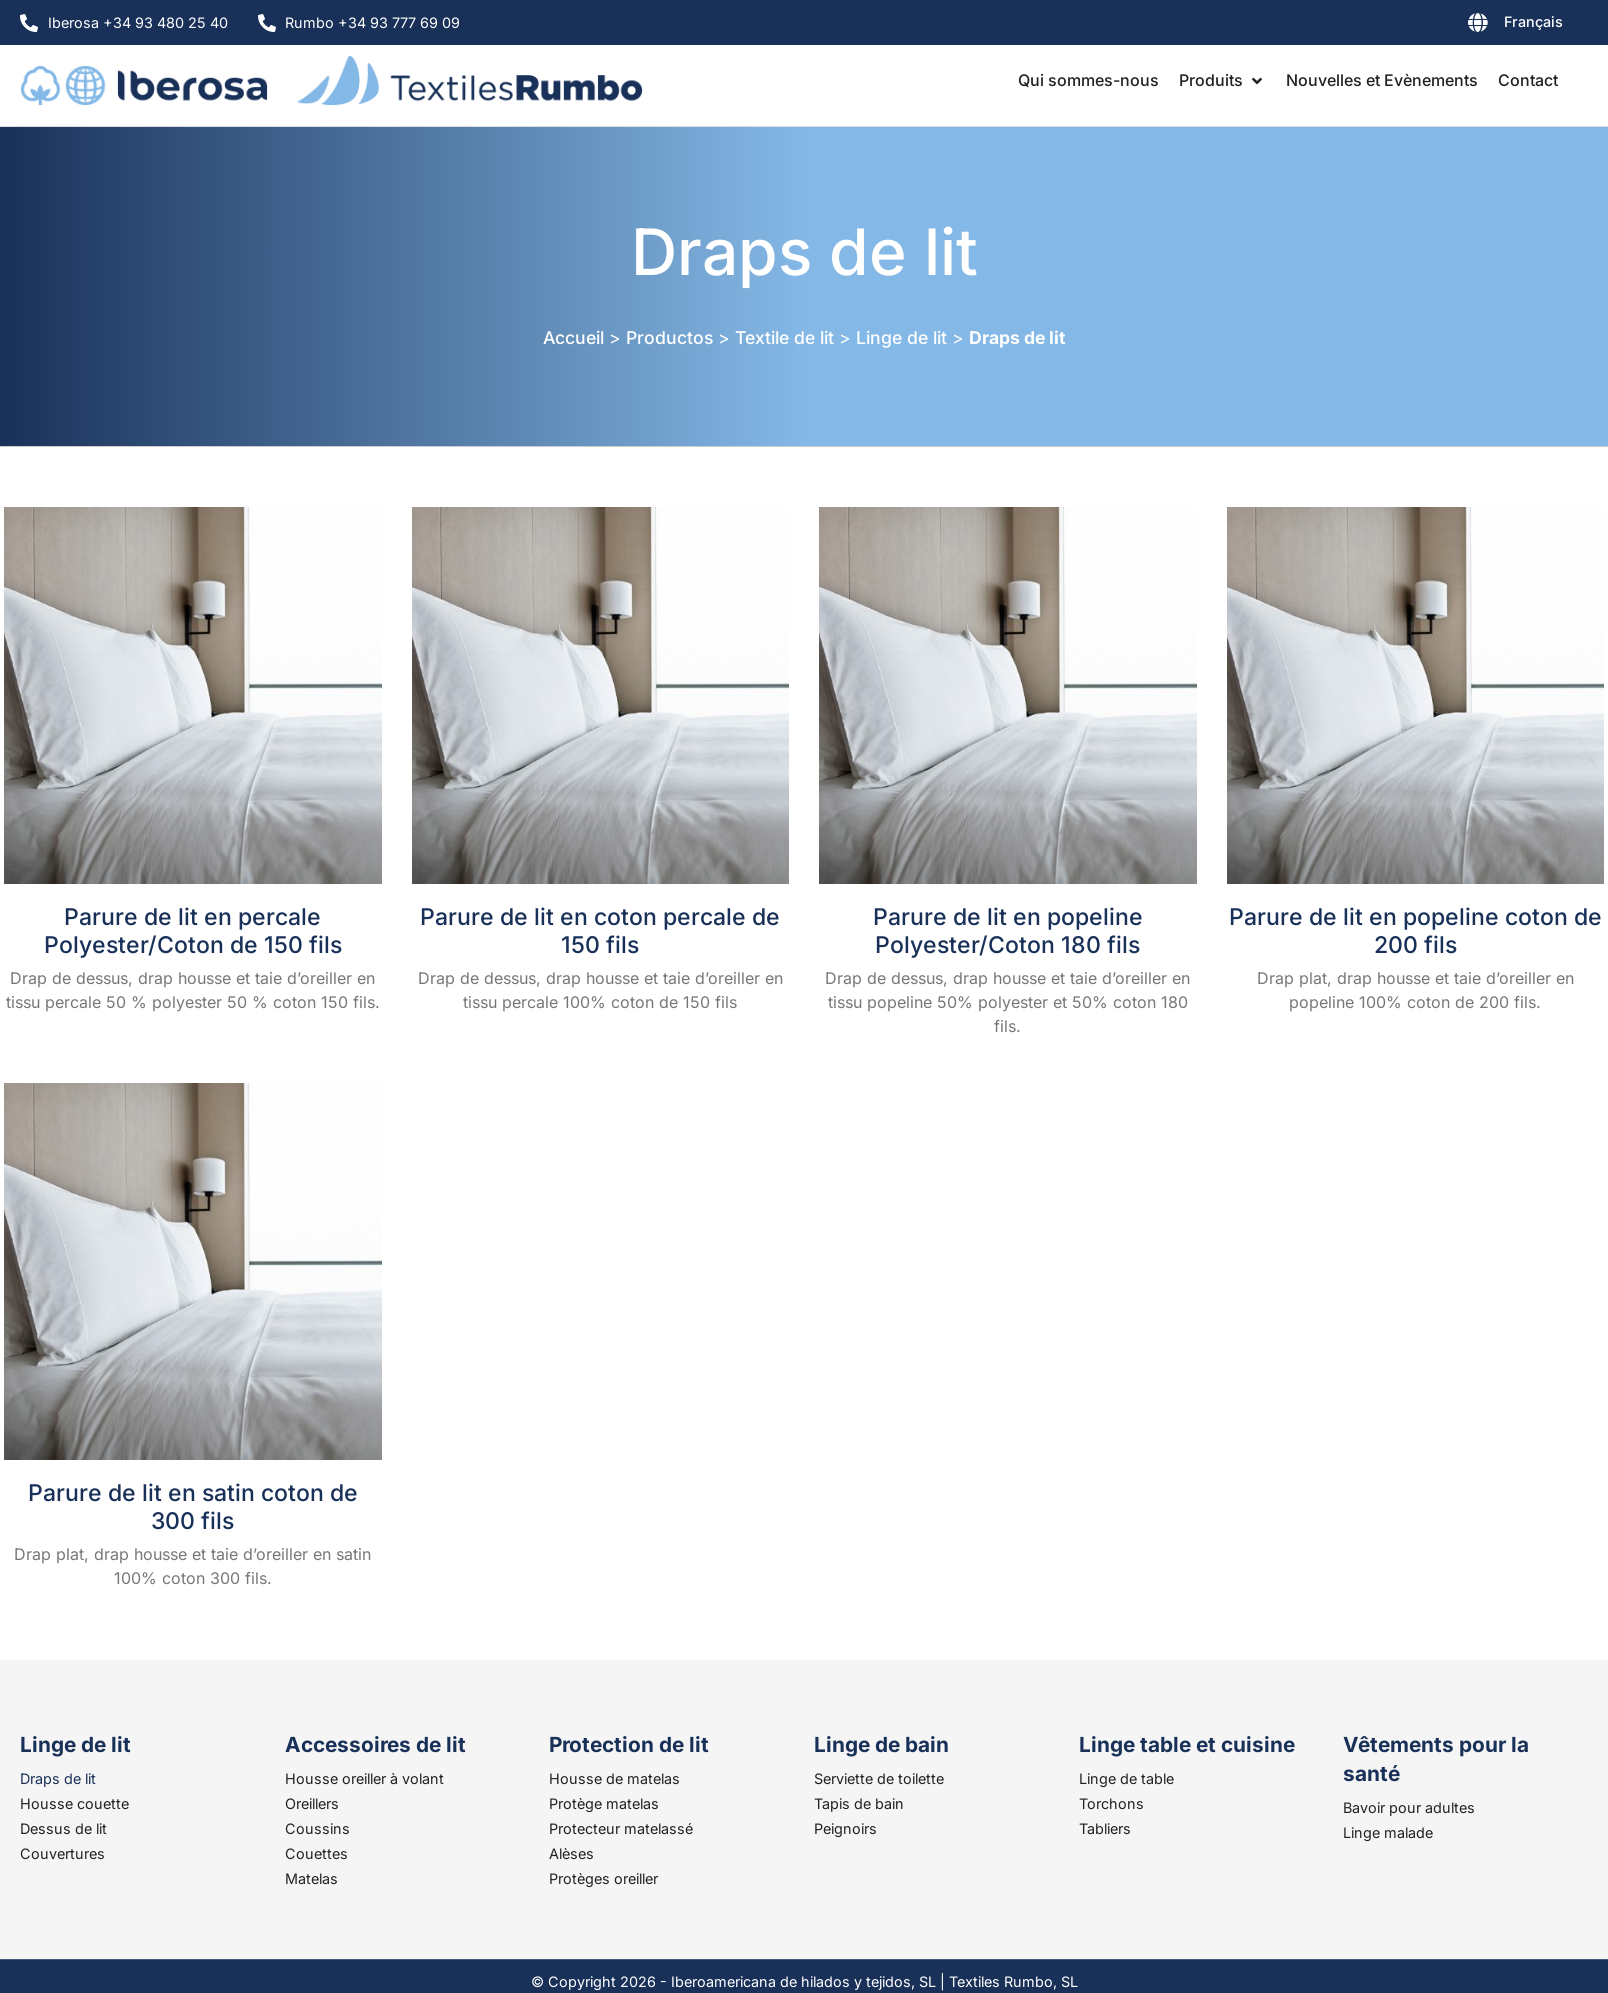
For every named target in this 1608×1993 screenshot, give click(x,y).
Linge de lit (901, 337)
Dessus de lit (63, 1828)
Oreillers (312, 1803)
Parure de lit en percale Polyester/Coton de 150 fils (193, 931)
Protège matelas (604, 1803)
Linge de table (1126, 1778)
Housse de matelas (614, 1778)
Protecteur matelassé (621, 1828)
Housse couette (74, 1803)
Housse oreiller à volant (364, 1778)
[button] (1222, 80)
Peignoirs (845, 1828)
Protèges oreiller (603, 1878)
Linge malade (1388, 1832)
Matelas (311, 1878)
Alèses (571, 1853)
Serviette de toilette (879, 1778)
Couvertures (62, 1853)
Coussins (317, 1828)
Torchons (1111, 1803)
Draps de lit (58, 1778)
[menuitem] (1464, 26)
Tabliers (1105, 1828)
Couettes (316, 1853)
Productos (669, 337)
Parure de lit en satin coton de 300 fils (193, 1507)
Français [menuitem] (1533, 21)
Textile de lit (784, 337)
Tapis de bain (859, 1803)
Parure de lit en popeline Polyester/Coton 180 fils (1008, 931)
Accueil (573, 337)
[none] (1464, 26)
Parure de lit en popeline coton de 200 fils (1415, 931)
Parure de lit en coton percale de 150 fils (600, 931)
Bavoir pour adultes (1409, 1807)
